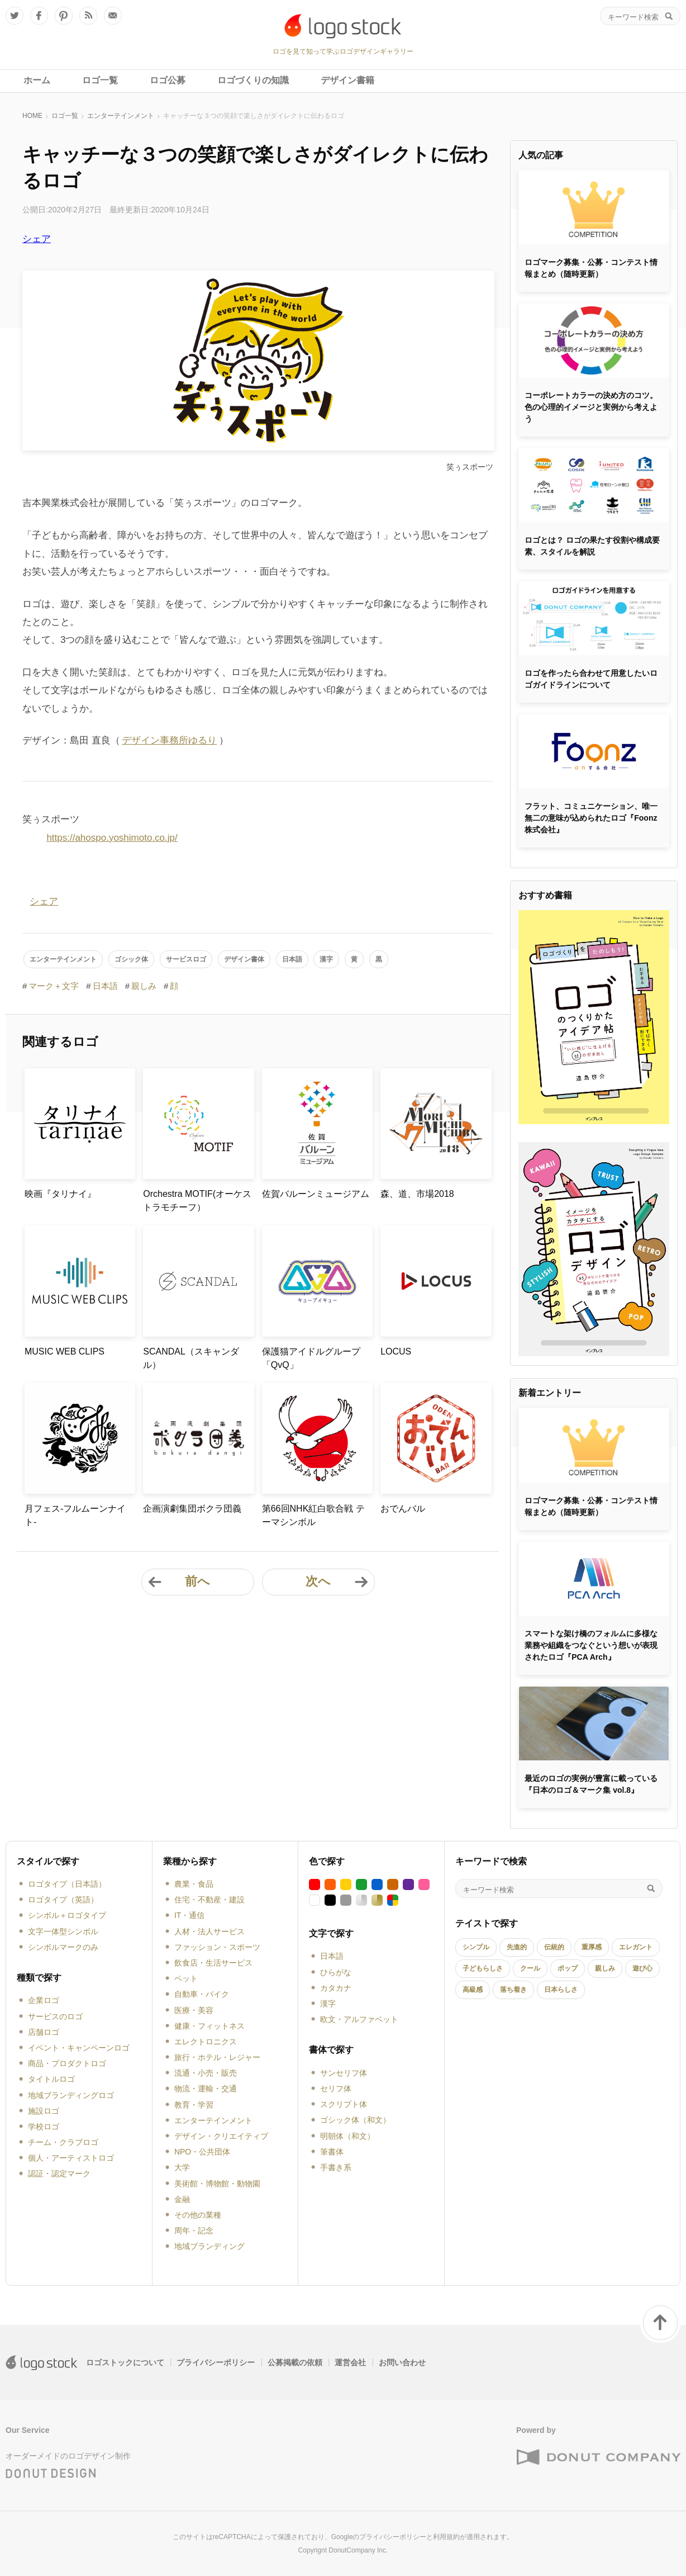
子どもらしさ (483, 1968)
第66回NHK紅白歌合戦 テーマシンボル (313, 1515)
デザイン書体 (244, 959)
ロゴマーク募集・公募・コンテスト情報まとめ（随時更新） (591, 268)
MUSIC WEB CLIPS (64, 1351)
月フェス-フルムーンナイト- (75, 1515)
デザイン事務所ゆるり (169, 740)
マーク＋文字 (53, 986)
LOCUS (395, 1351)
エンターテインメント (120, 116)
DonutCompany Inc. (358, 2550)
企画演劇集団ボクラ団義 (192, 1508)
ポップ (568, 1968)
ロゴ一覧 (64, 116)
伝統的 (554, 1947)
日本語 (292, 959)
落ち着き (513, 1989)
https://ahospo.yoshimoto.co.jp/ (111, 837)
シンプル (476, 1947)
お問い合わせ (402, 2362)
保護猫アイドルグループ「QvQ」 (311, 1358)
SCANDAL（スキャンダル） (191, 1358)
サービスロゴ (186, 959)
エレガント (635, 1947)
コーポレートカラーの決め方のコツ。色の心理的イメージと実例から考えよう (591, 407)
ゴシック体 (131, 959)
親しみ (143, 986)
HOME (32, 116)
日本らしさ (561, 1989)
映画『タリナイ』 (60, 1194)
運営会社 (350, 2362)
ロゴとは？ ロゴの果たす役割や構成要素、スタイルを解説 (592, 546)
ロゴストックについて (125, 2362)
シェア (36, 239)
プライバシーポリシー (216, 2362)
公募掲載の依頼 (295, 2362)
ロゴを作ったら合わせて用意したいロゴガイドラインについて (591, 679)
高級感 (473, 1989)
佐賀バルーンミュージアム (315, 1194)
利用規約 (446, 2537)
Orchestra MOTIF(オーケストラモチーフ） (197, 1200)
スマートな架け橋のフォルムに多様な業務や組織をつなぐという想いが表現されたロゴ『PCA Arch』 (591, 1645)
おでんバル (402, 1508)
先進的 (517, 1947)
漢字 (326, 959)
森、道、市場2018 (417, 1194)
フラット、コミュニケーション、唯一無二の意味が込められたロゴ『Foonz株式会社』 (591, 818)
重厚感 (592, 1947)
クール (530, 1968)
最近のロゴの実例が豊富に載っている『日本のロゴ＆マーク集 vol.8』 (591, 1784)
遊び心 (642, 1968)
